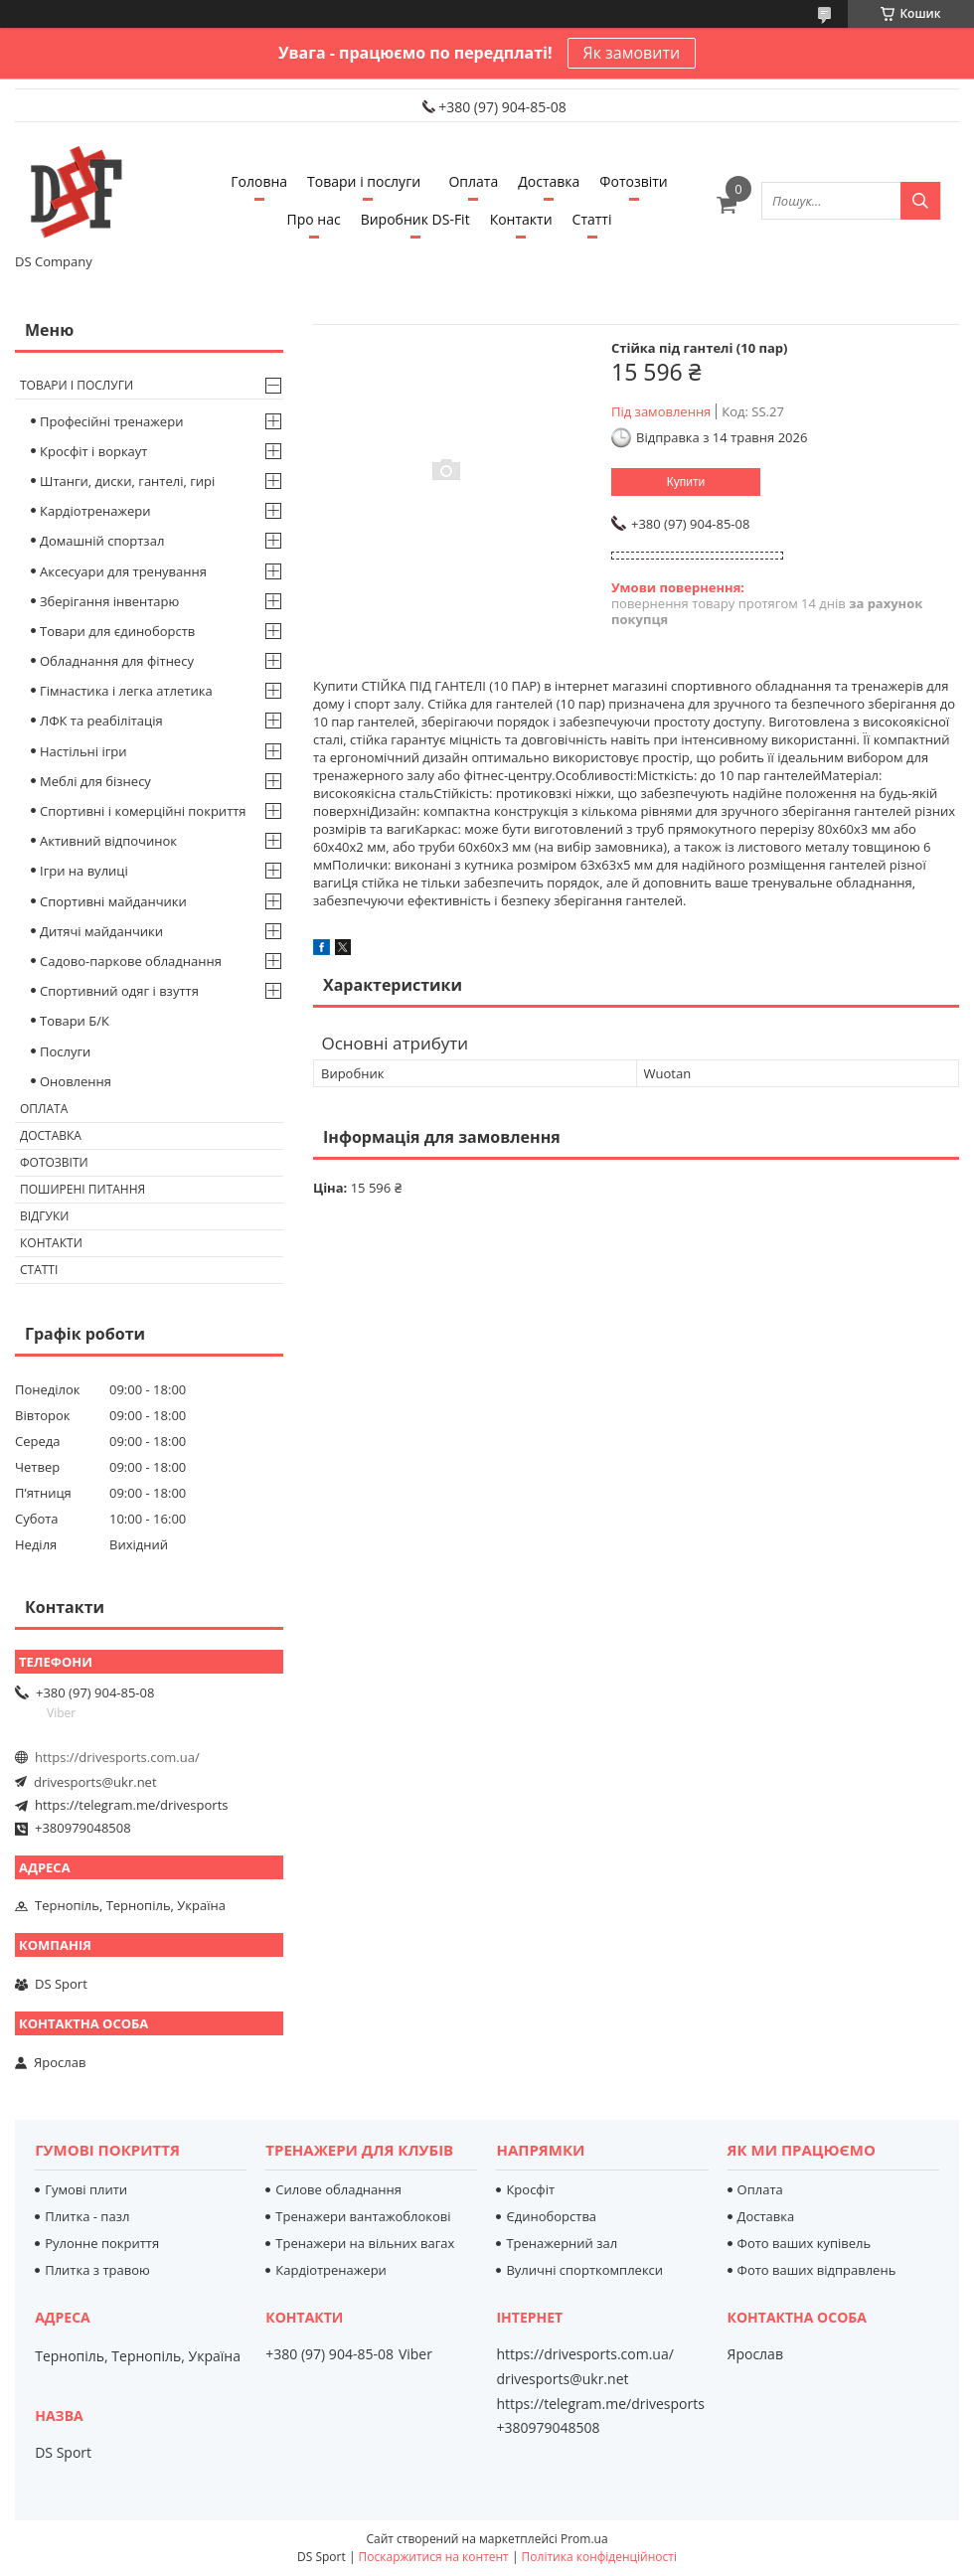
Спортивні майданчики (113, 901)
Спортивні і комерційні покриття (143, 811)
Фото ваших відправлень (816, 2270)
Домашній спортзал (102, 541)
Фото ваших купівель (804, 2243)
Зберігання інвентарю (109, 601)
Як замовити (632, 53)
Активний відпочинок (108, 841)
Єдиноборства (551, 2216)
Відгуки (44, 1216)
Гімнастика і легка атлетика (126, 691)
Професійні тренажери (111, 421)
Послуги (65, 1051)
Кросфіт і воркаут (93, 451)
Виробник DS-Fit (415, 219)
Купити (686, 482)
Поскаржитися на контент (434, 2556)
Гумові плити (86, 2189)
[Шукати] (920, 201)
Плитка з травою (97, 2270)
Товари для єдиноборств (117, 631)
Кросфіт (530, 2189)
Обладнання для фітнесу (117, 661)
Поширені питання (82, 1189)
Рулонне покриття (102, 2243)
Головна (259, 181)
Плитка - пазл (87, 2216)
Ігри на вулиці (84, 871)
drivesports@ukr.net (95, 1782)
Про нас (314, 219)
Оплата (473, 181)
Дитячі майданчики (101, 931)
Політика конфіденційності (599, 2556)
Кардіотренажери (95, 511)
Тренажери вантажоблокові (362, 2216)
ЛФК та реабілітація (101, 720)
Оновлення (75, 1081)
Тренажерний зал (561, 2243)
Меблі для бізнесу (95, 781)
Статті (592, 219)
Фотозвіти (633, 181)
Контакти (521, 219)
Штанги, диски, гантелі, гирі (127, 481)
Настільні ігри (83, 751)
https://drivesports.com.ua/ (117, 1757)
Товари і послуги (363, 181)
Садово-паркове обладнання (131, 961)
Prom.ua (584, 2538)
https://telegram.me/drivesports (131, 1805)
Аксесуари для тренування (123, 571)
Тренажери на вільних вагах (364, 2243)
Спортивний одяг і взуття (119, 991)
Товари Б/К (74, 1021)
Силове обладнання (338, 2189)
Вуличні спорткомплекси (584, 2270)
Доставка (548, 181)
